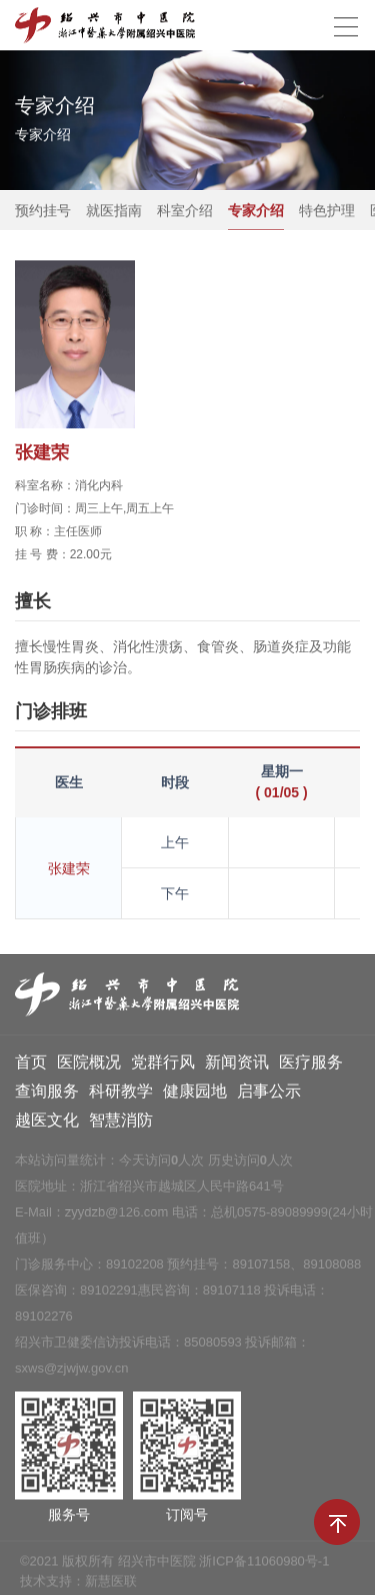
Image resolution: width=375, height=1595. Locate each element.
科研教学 (121, 1094)
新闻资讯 (237, 1065)
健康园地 (195, 1094)
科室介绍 (185, 211)
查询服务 (47, 1094)
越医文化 (47, 1123)
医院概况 (89, 1065)
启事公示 (269, 1094)
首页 (31, 1065)
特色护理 (327, 211)
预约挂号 (43, 211)
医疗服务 (311, 1065)
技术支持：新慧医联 (78, 1584)
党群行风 (163, 1065)
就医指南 (114, 211)
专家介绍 (256, 211)
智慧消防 (121, 1123)
